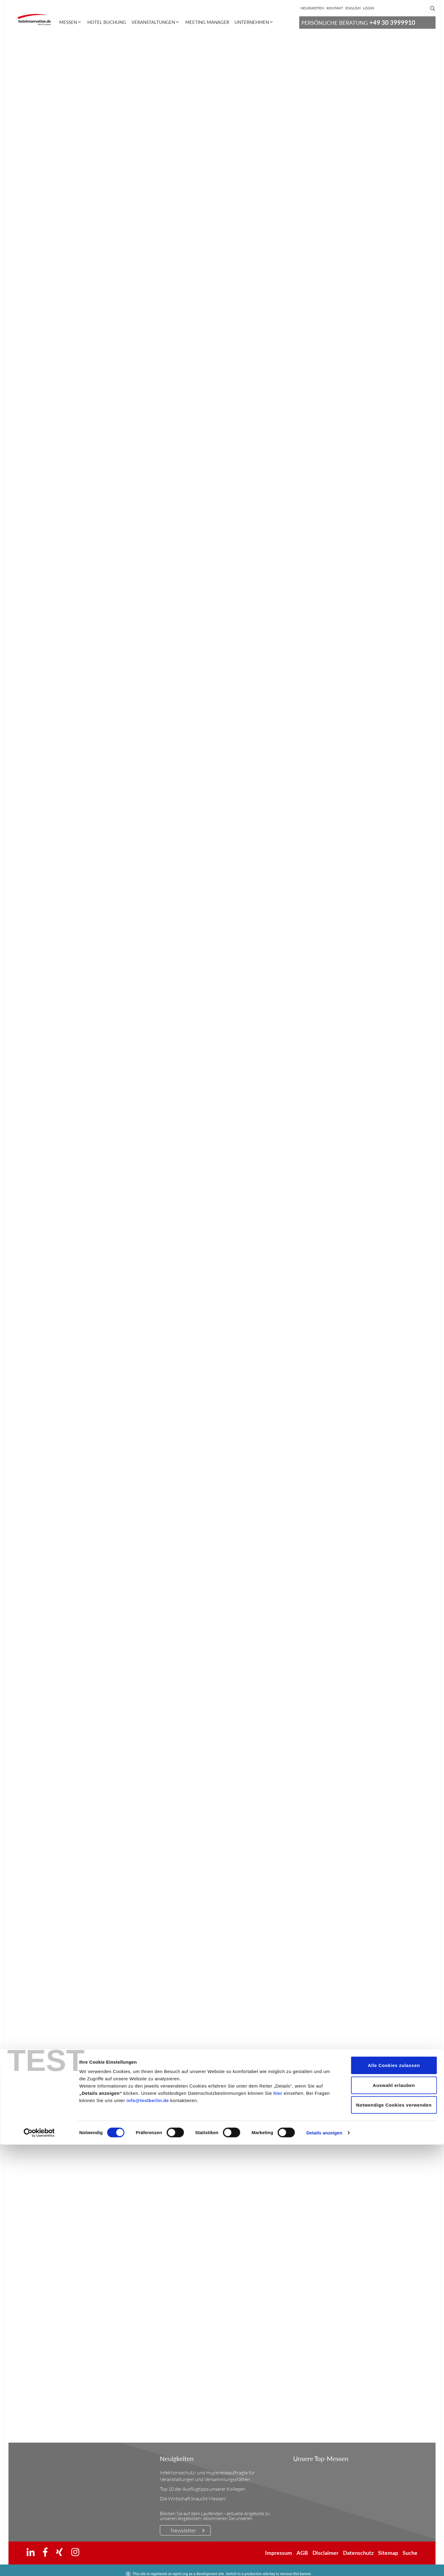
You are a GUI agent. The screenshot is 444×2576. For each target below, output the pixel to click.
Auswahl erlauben (393, 2516)
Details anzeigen (324, 2564)
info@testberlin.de (148, 2531)
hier (277, 2524)
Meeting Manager (207, 22)
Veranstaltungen (153, 22)
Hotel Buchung (106, 22)
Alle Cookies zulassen (394, 2496)
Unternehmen (252, 22)
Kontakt (334, 8)
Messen (68, 22)
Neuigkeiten (312, 8)
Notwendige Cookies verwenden (393, 2536)
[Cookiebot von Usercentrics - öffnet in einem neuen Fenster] (39, 2564)
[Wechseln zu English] (353, 8)
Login (368, 8)
